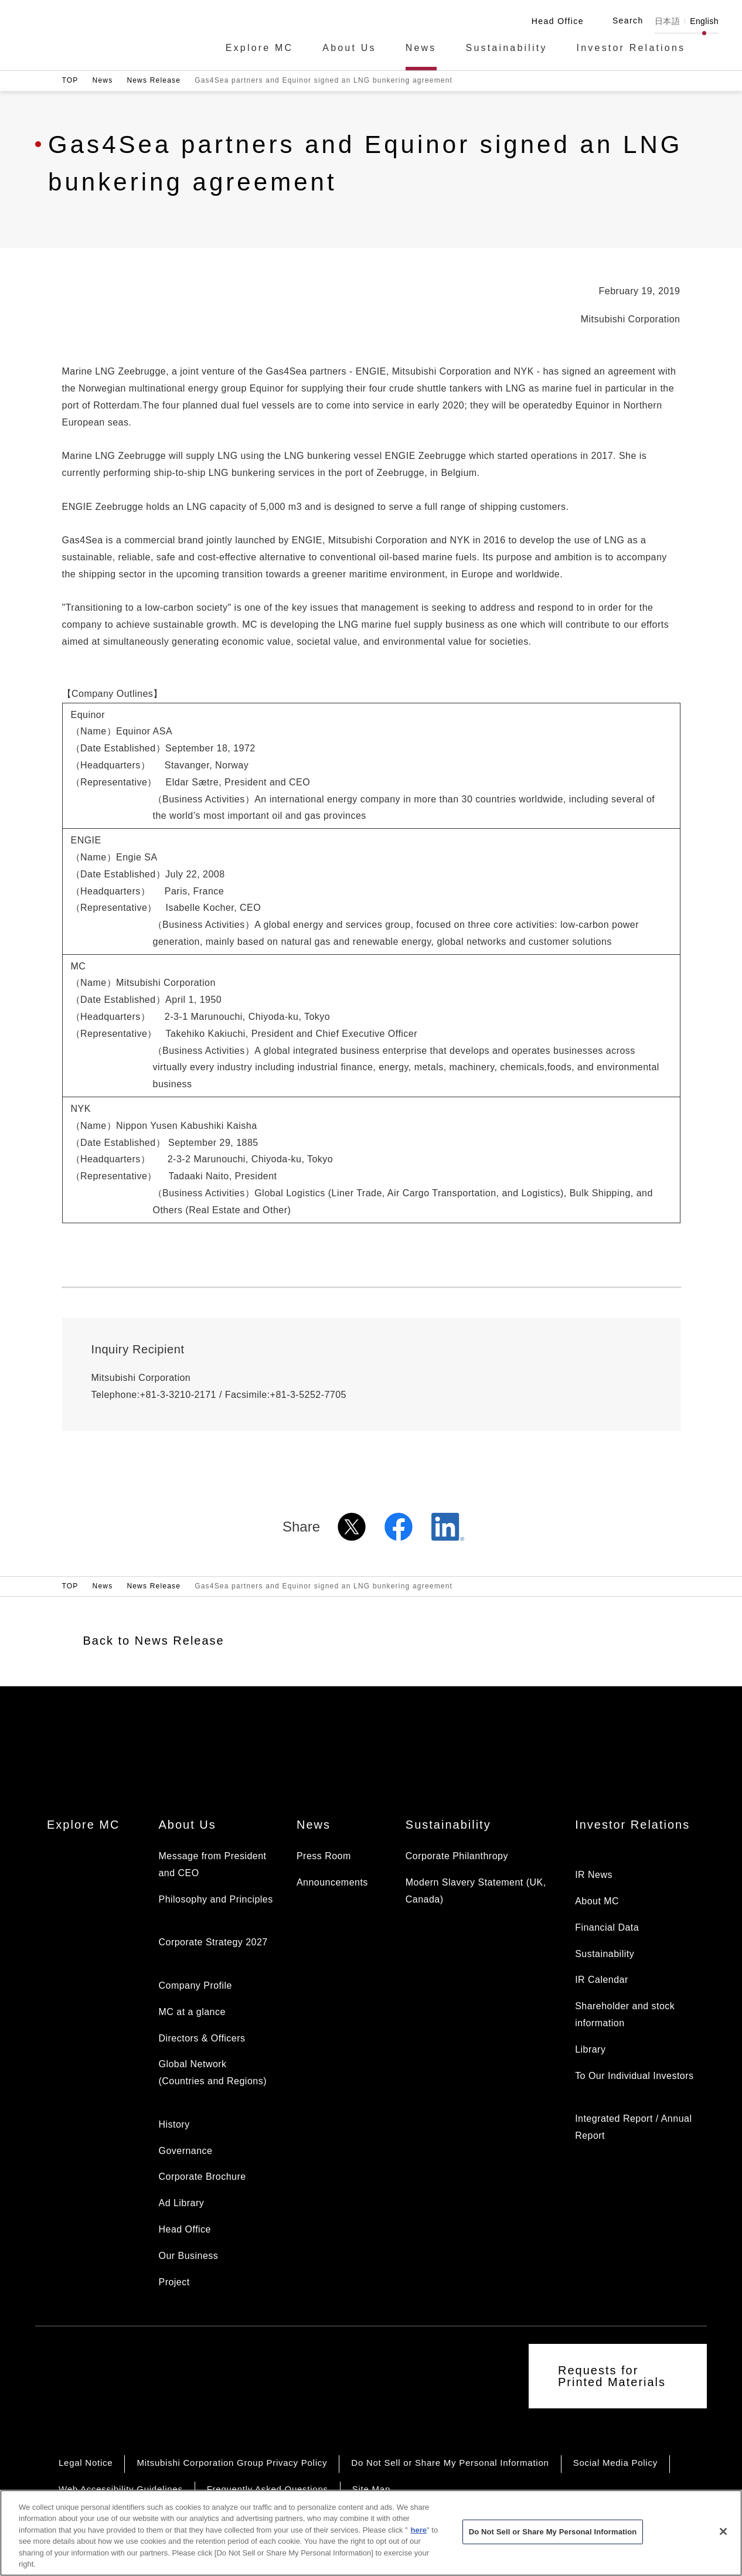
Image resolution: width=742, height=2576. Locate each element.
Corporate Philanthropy (457, 1856)
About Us (349, 48)
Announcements (332, 1882)
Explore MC (260, 48)
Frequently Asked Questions (267, 2489)
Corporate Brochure (202, 2177)
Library (590, 2049)
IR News (593, 1875)
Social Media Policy (615, 2463)
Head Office (184, 2229)
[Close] (723, 2543)
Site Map (371, 2489)
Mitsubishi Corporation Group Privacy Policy (232, 2463)
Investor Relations (631, 48)
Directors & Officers (201, 2038)
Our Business (188, 2256)
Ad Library (181, 2203)
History (173, 2124)
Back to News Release (153, 1640)
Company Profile (195, 1985)
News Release (154, 80)
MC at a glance (191, 2012)
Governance (185, 2151)
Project (173, 2282)
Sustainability (506, 48)
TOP (70, 80)
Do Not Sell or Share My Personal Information (450, 2463)
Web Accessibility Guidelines (121, 2489)
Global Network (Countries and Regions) (212, 2072)
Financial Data (607, 1927)
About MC (597, 1901)
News (421, 48)
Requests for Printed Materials (612, 2376)
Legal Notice (86, 2463)
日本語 (667, 21)
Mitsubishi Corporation (93, 34)
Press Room (324, 1856)
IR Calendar (601, 1980)
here (419, 2541)
